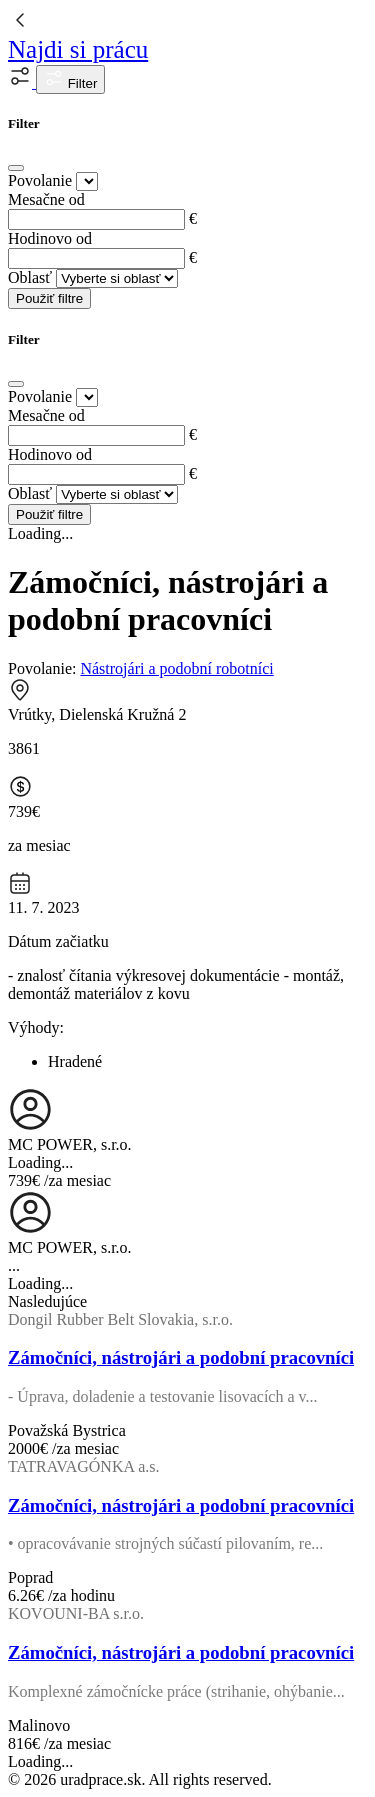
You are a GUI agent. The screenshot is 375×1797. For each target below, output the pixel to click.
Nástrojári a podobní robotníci (176, 668)
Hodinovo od (50, 238)
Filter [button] (70, 79)
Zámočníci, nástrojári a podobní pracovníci (181, 1357)
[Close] (16, 168)
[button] (22, 82)
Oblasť (30, 277)
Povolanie (40, 180)
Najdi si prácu (78, 49)
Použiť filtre (49, 298)
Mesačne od (46, 199)
